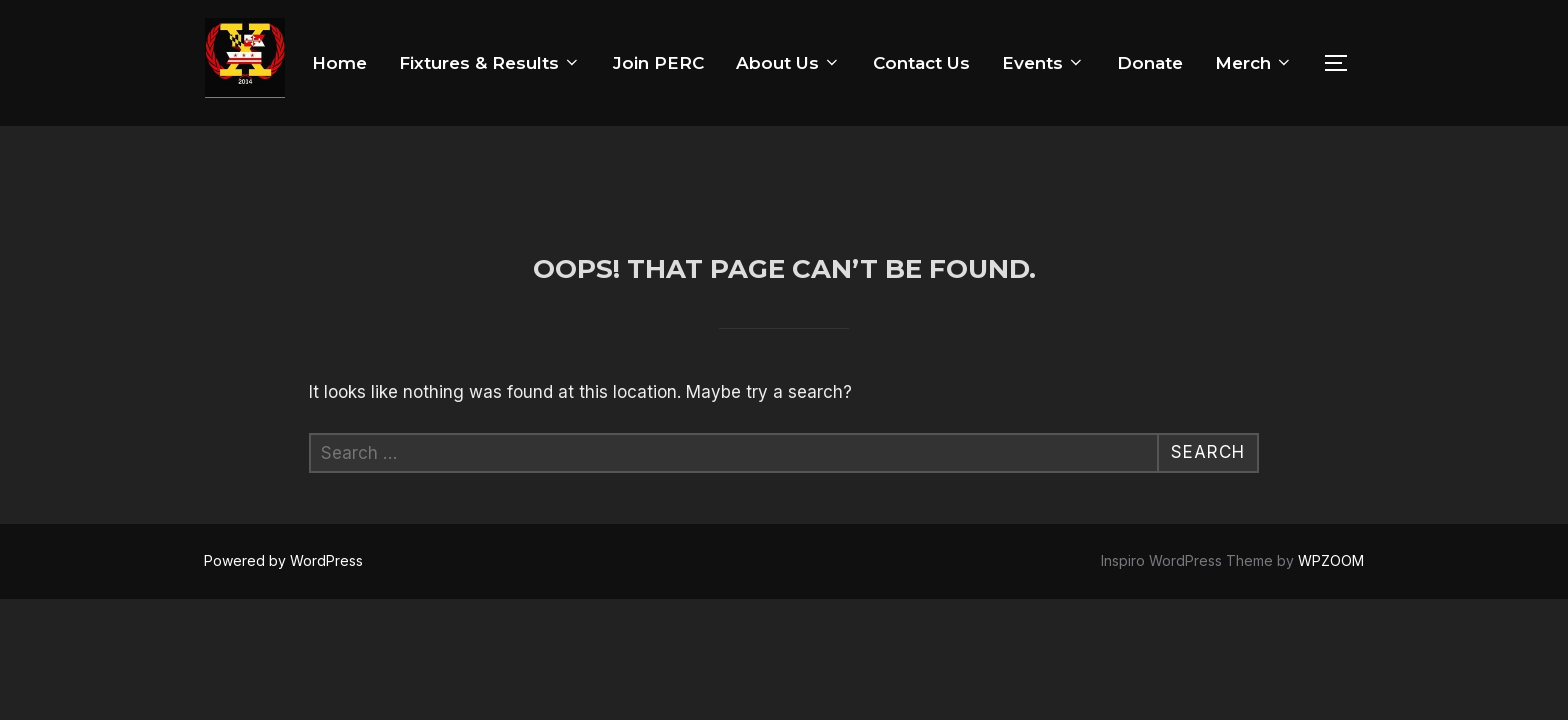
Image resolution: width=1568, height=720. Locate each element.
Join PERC (658, 63)
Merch (1254, 63)
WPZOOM (1331, 434)
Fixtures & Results (490, 63)
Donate (1150, 63)
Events (1043, 63)
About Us (788, 63)
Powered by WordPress (283, 434)
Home (339, 63)
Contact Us (921, 63)
